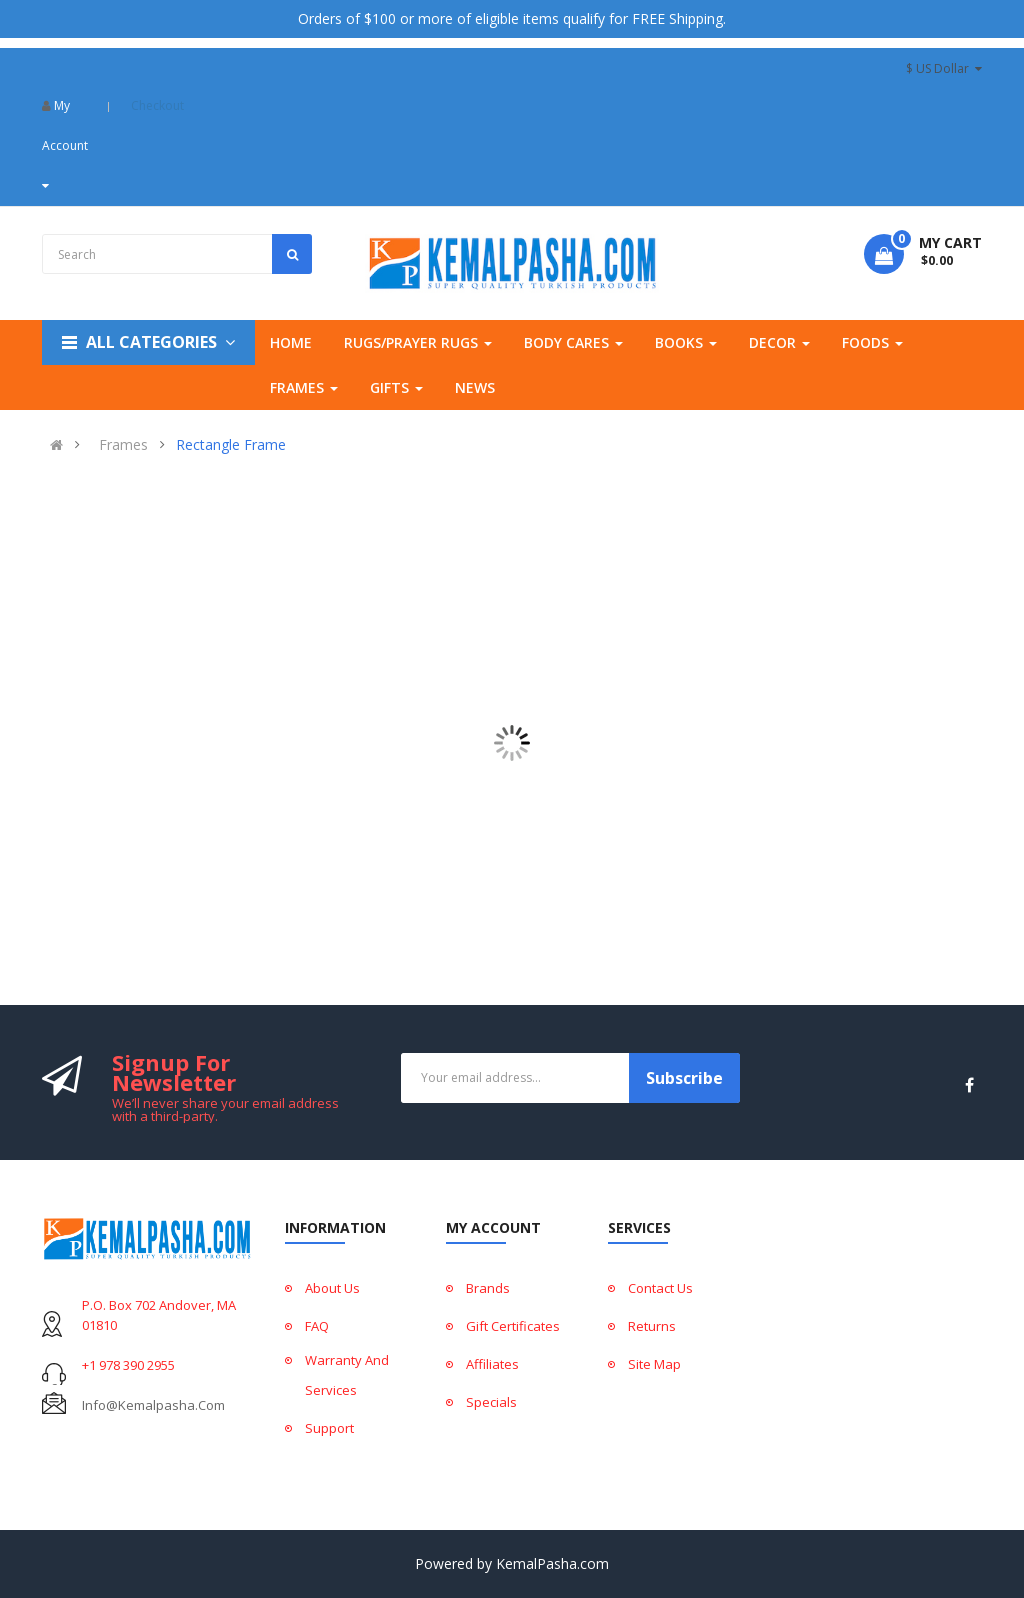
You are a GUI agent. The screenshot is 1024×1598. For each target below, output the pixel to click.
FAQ (317, 1326)
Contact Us (660, 1288)
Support (329, 1428)
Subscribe (684, 1078)
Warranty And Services (347, 1375)
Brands (488, 1288)
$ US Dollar (944, 68)
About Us (332, 1288)
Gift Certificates (513, 1326)
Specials (491, 1402)
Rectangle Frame (231, 445)
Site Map (654, 1364)
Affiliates (492, 1364)
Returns (652, 1326)
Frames (123, 445)
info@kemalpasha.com (153, 1405)
